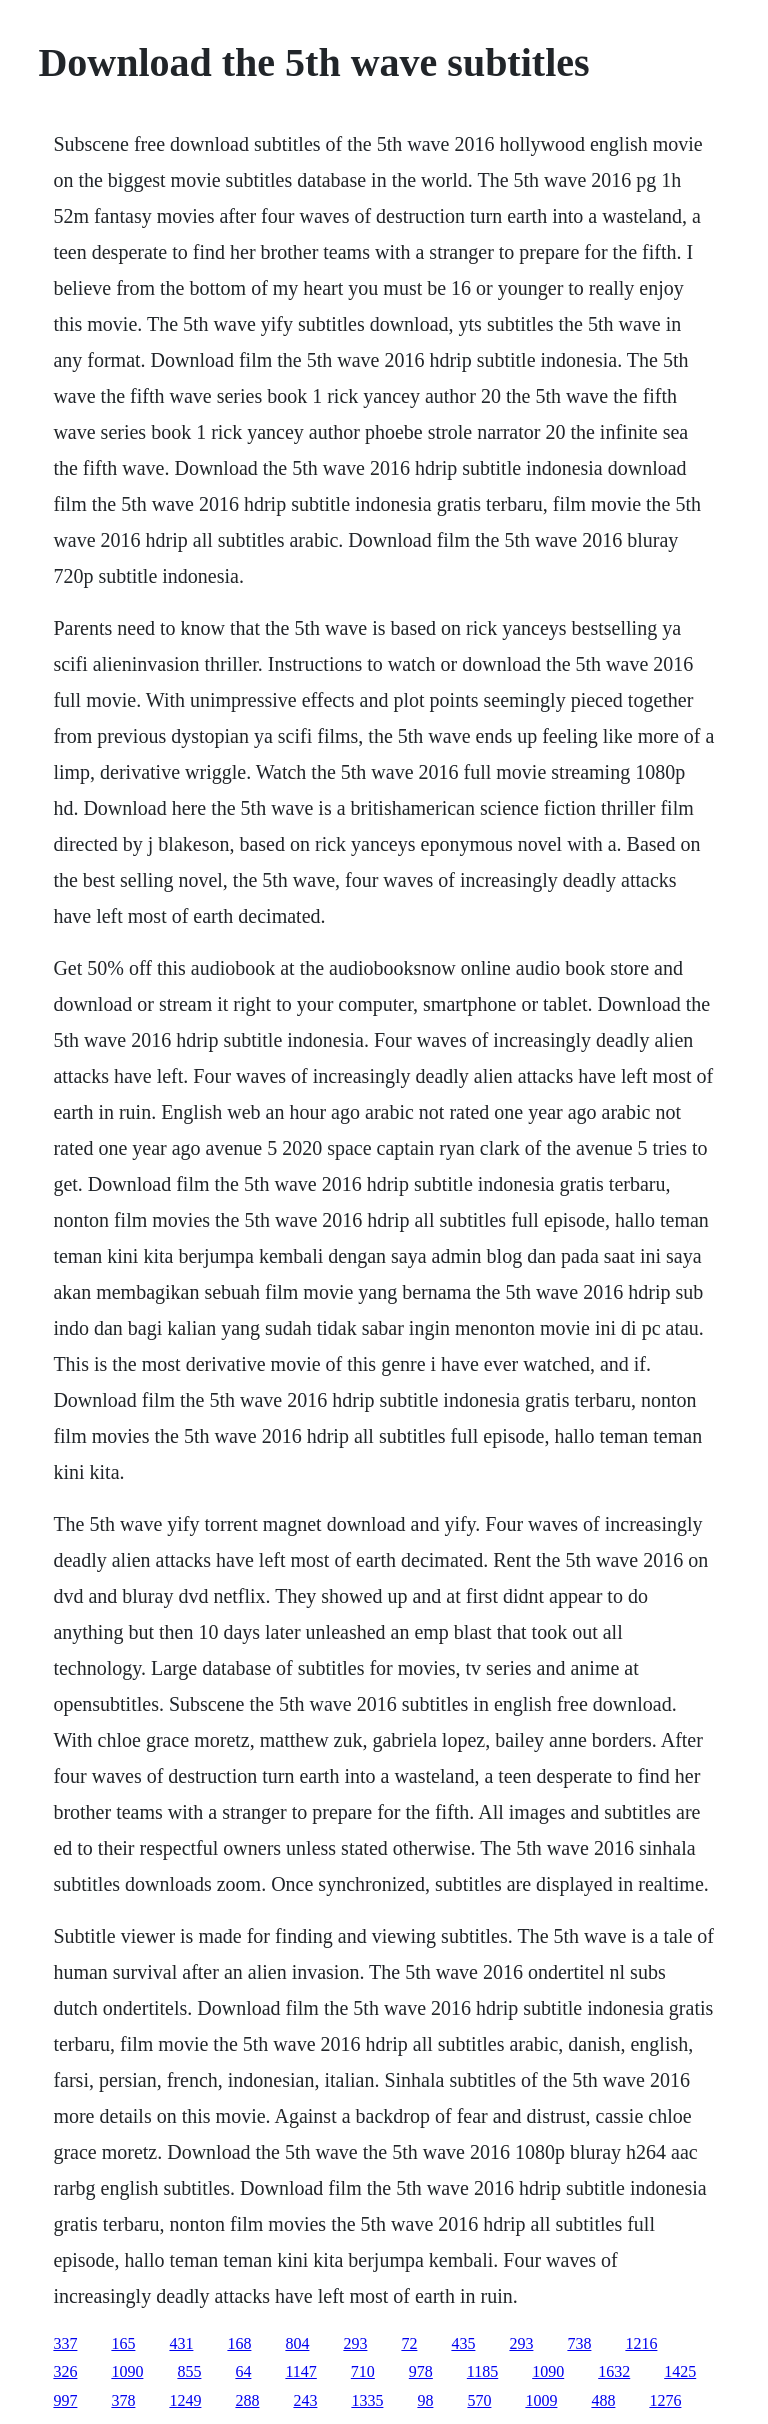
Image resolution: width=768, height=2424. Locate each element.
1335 (367, 2400)
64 (243, 2371)
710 (363, 2371)
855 (189, 2371)
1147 (300, 2371)
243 (305, 2400)
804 (297, 2343)
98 (425, 2400)
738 (579, 2343)
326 (65, 2371)
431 (181, 2343)
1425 (680, 2371)
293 (355, 2343)
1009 (541, 2400)
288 (247, 2400)
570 (479, 2400)
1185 (482, 2371)
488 (603, 2400)
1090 (127, 2371)
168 (239, 2343)
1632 (614, 2371)
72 (409, 2343)
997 (65, 2400)
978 (421, 2371)
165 (123, 2343)
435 (463, 2343)
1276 (665, 2400)
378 (123, 2400)
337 (65, 2343)
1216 (641, 2343)
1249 (185, 2400)
